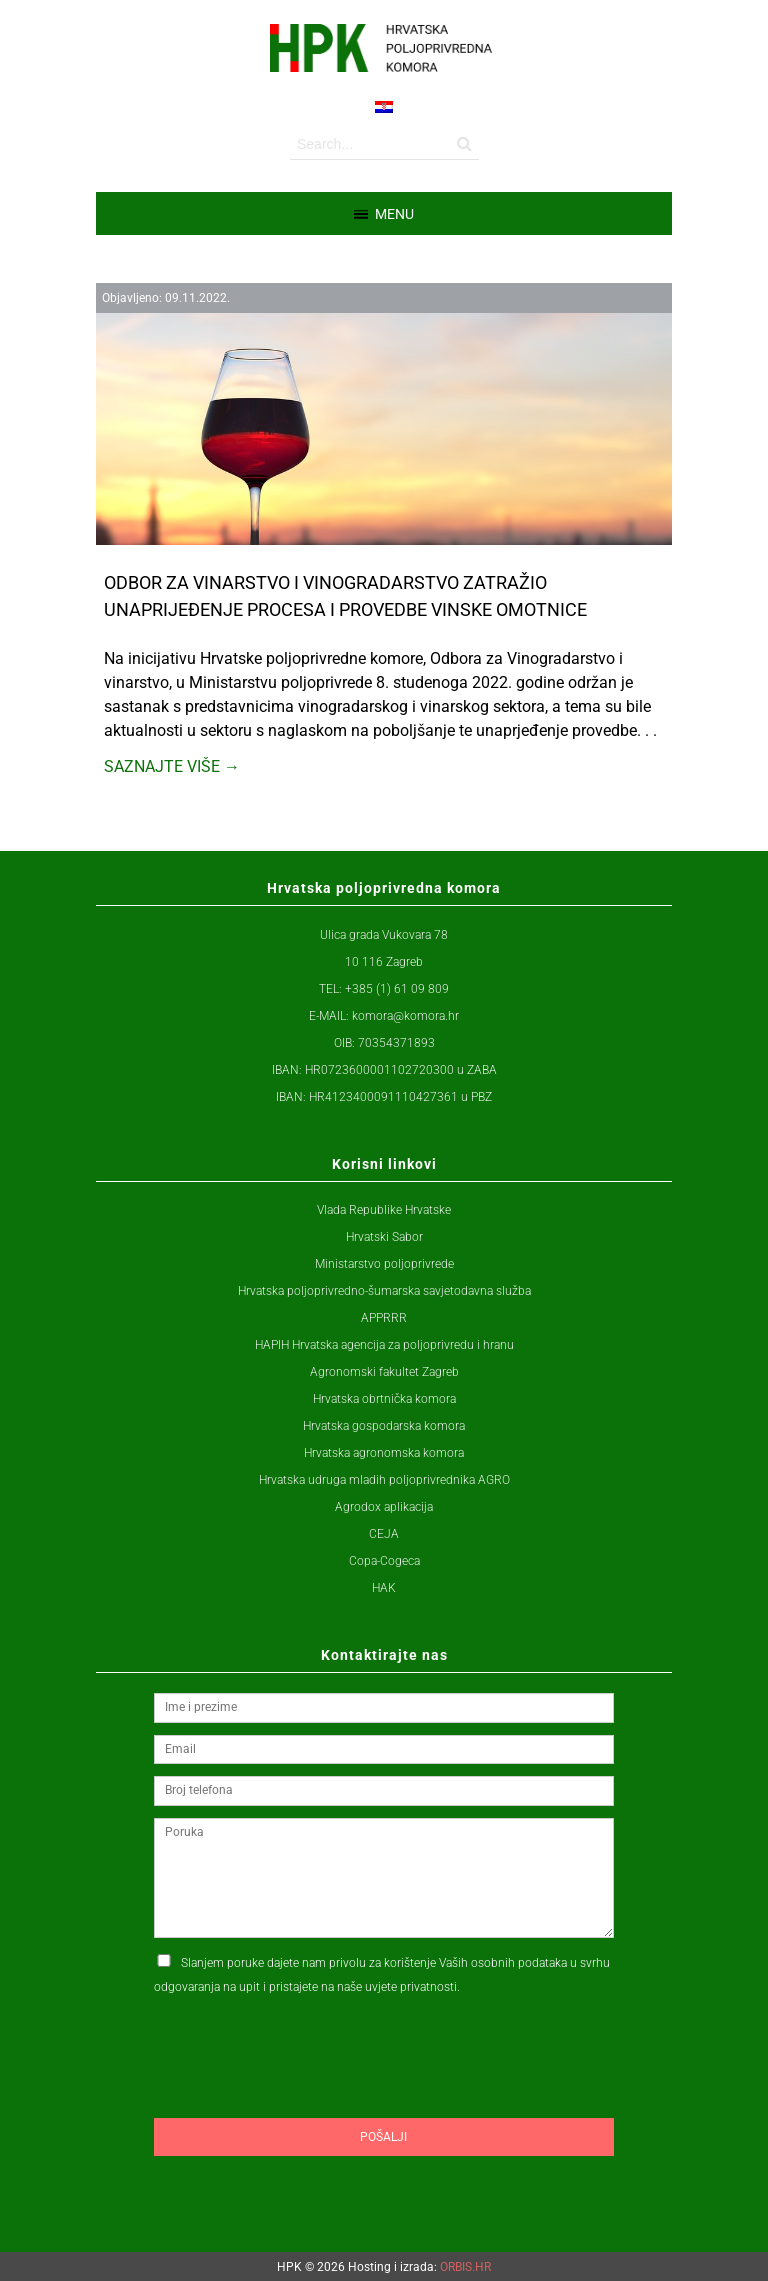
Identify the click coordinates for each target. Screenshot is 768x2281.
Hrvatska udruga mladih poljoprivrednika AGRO (384, 1480)
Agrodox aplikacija (384, 1507)
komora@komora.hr (405, 1016)
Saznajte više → (172, 766)
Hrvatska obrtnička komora (384, 1399)
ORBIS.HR (465, 2267)
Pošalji (383, 2137)
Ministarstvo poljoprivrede (384, 1264)
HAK (384, 1588)
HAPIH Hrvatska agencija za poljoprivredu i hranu (384, 1345)
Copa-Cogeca (384, 1561)
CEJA (384, 1534)
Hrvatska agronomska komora (384, 1453)
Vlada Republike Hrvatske (384, 1210)
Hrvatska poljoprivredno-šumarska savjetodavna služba (384, 1291)
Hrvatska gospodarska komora (384, 1426)
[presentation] (306, 2095)
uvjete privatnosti (411, 1987)
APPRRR (384, 1318)
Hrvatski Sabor (384, 1237)
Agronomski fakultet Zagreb (384, 1372)
